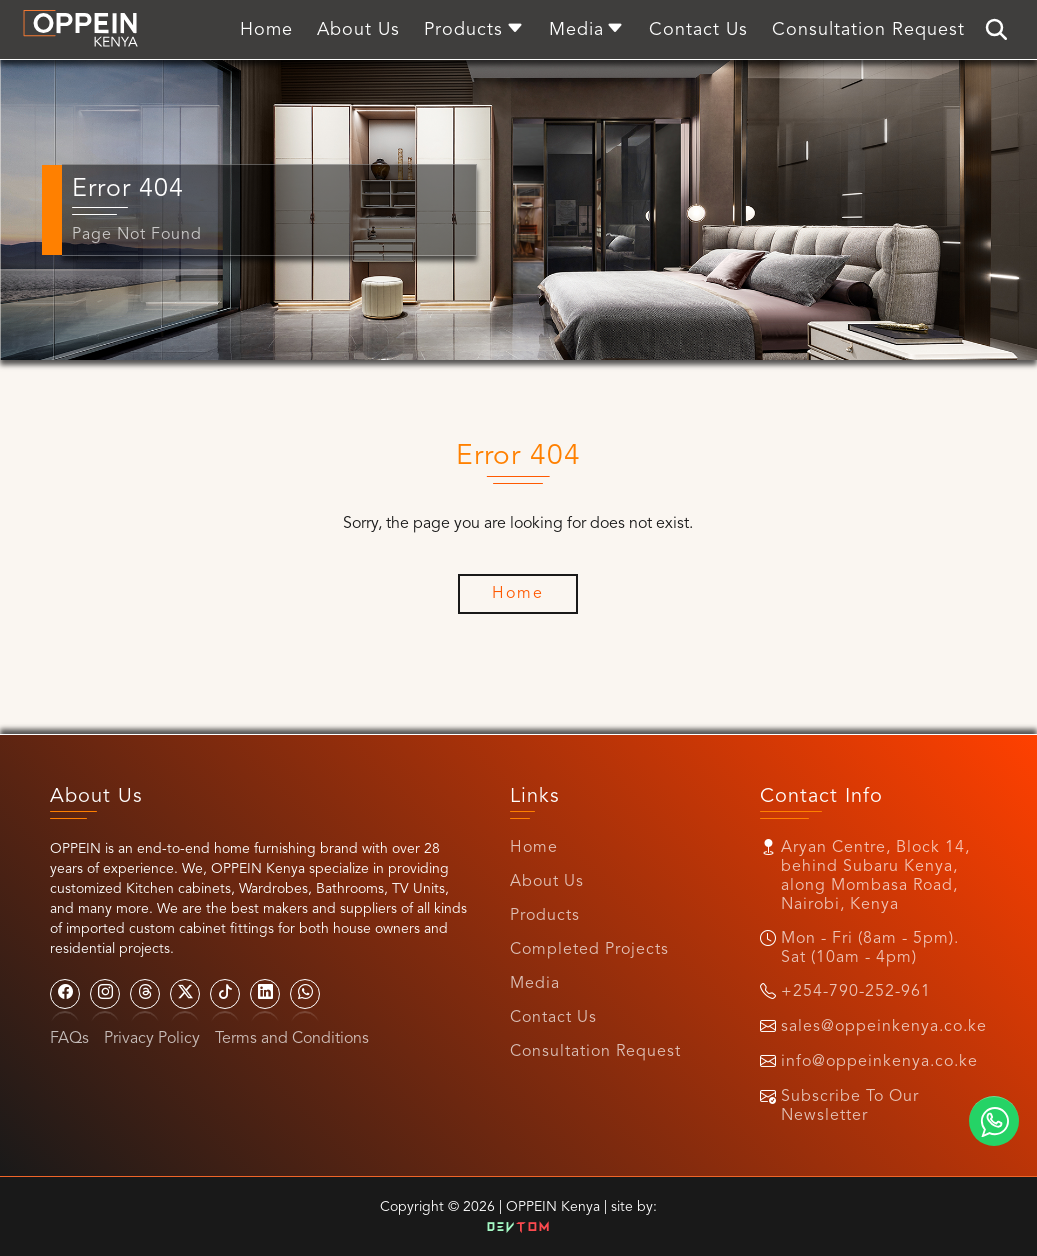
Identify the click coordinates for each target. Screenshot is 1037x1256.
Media (535, 984)
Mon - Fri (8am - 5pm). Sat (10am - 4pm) (870, 948)
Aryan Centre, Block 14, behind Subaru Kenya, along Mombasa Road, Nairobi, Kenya (875, 876)
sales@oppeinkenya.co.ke (884, 1027)
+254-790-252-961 (856, 992)
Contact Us (553, 1018)
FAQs (69, 1039)
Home (534, 848)
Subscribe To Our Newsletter (850, 1106)
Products (545, 916)
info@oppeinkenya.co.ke (879, 1062)
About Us (547, 882)
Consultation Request (595, 1052)
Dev (519, 1228)
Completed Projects (589, 950)
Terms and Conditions (292, 1039)
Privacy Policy (152, 1039)
